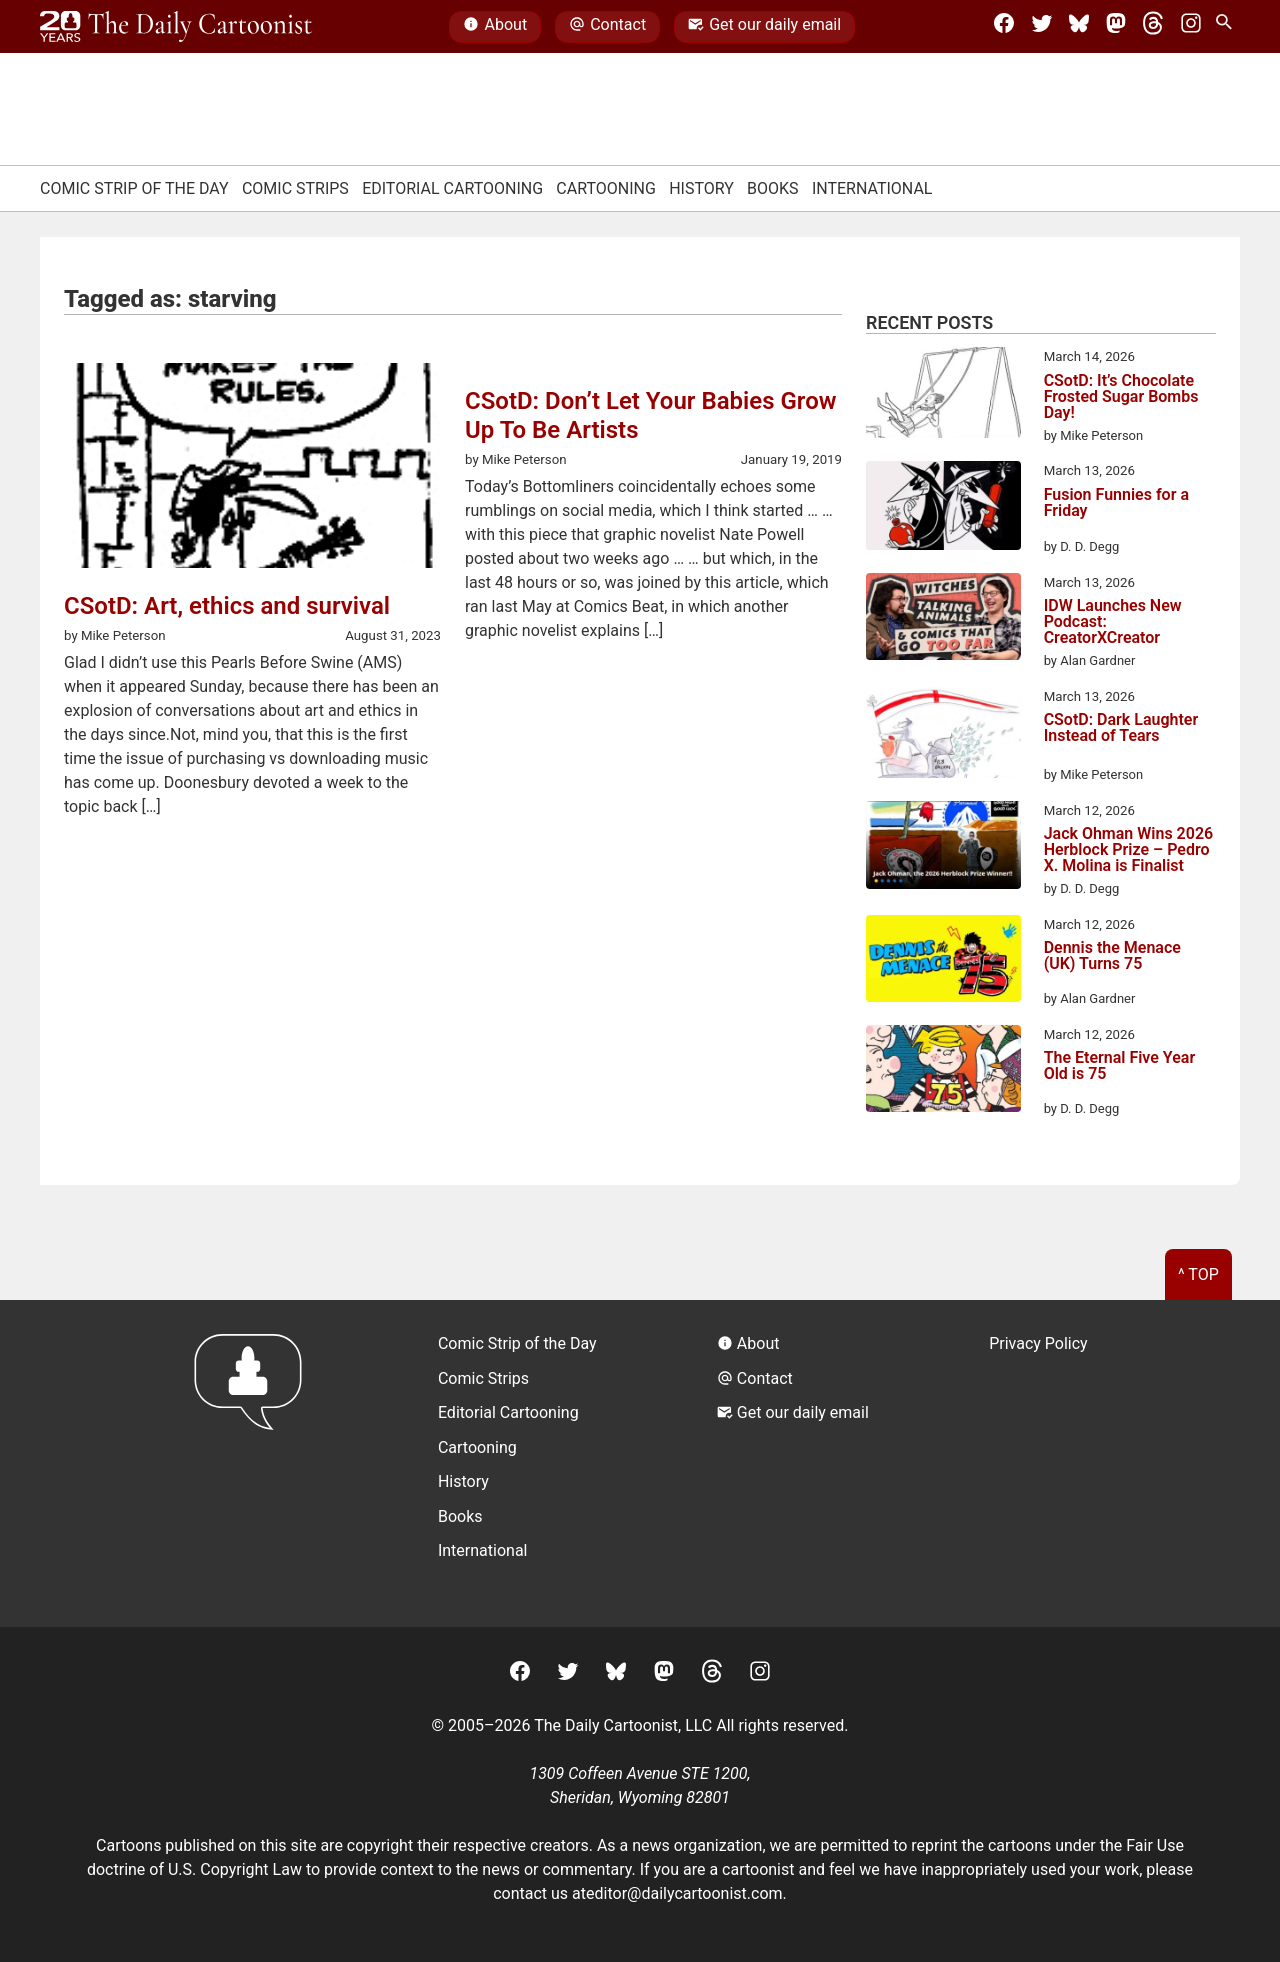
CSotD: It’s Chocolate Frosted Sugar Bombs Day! (1121, 397)
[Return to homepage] (254, 1463)
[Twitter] (1042, 27)
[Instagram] (1191, 27)
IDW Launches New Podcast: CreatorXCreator (1113, 622)
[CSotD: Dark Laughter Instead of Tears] (943, 736)
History (701, 188)
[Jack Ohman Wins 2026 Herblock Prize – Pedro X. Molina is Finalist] (943, 848)
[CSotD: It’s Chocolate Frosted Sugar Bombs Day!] (943, 396)
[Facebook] (1004, 27)
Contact (607, 27)
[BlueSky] (1079, 27)
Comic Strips (295, 188)
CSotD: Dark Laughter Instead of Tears (1121, 728)
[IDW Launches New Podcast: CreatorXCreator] (943, 620)
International (872, 188)
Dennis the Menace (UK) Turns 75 (1112, 956)
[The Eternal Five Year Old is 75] (943, 1072)
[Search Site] (1228, 27)
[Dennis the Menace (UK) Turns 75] (943, 962)
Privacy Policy (1038, 1343)
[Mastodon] (1116, 27)
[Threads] (1153, 27)
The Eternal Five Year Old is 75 (1120, 1066)
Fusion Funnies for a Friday (1116, 503)
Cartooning (606, 188)
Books (773, 188)
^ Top (1198, 1274)
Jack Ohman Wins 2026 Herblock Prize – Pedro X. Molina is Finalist (1129, 850)
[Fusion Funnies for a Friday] (943, 508)
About (495, 27)
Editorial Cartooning (452, 188)
